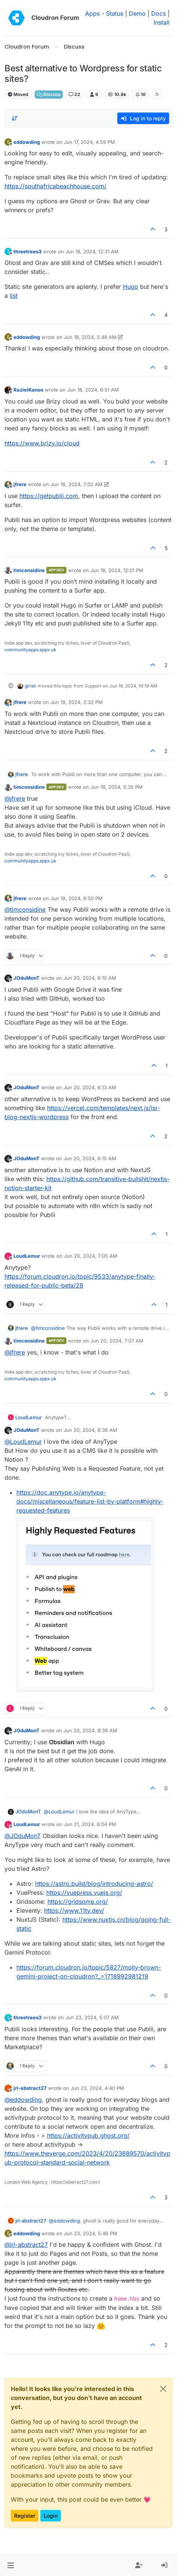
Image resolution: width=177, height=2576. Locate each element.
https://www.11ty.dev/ (74, 1910)
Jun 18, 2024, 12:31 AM (92, 251)
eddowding (26, 142)
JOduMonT (26, 978)
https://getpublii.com (48, 496)
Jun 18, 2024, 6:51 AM (93, 390)
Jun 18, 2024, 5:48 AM (90, 337)
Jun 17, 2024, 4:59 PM (89, 142)
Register (24, 2515)
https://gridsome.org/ (77, 1901)
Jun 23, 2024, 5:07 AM (92, 2017)
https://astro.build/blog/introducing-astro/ (94, 1883)
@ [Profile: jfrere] (14, 798)
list (14, 295)
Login (51, 2515)
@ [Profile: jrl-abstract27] (26, 2244)
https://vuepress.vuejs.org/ (84, 1892)
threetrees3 (27, 251)
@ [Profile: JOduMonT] (22, 1836)
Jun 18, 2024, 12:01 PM (116, 570)
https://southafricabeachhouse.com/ (55, 186)
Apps (92, 13)
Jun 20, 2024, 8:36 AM (90, 1430)
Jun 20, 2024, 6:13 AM (89, 1087)
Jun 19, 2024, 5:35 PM (116, 787)
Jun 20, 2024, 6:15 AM (89, 1158)
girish (30, 686)
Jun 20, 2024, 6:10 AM (89, 978)
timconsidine (29, 570)
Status (114, 13)
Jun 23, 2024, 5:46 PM (90, 2233)
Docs (158, 13)
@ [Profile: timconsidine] (25, 909)
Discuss (49, 94)
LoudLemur (26, 1256)
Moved (18, 94)
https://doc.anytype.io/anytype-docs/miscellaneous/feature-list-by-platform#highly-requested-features (89, 1501)
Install (161, 22)
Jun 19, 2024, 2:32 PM (76, 702)
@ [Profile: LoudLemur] (23, 1441)
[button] (10, 2565)
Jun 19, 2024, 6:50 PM (76, 898)
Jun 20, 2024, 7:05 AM (90, 1256)
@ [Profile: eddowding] (23, 2099)
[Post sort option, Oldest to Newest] (14, 118)
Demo (137, 13)
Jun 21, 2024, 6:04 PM (90, 1824)
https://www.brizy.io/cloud (42, 443)
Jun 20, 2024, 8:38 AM (90, 1730)
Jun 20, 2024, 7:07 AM (116, 1341)
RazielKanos (28, 390)
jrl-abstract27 (30, 2088)
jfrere (20, 484)
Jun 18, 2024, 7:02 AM (76, 484)
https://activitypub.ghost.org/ (88, 2135)
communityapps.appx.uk (30, 649)
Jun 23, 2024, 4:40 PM (97, 2088)
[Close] (163, 2388)
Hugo (130, 286)
